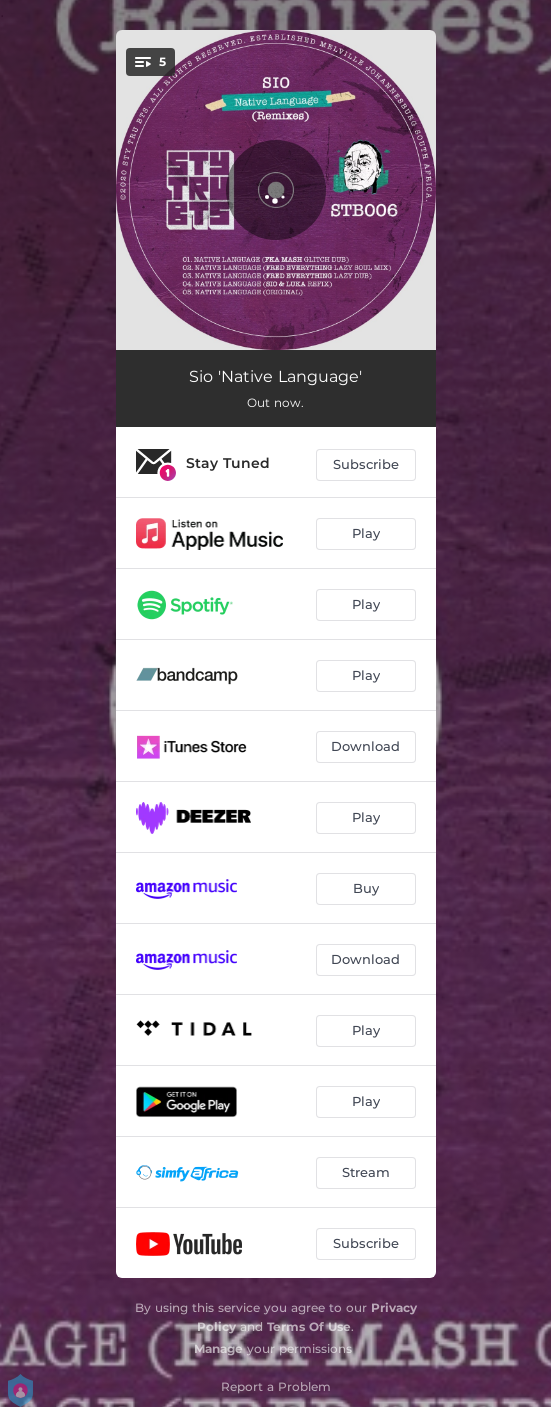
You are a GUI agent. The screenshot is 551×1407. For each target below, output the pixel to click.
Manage (218, 1348)
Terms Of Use (309, 1326)
